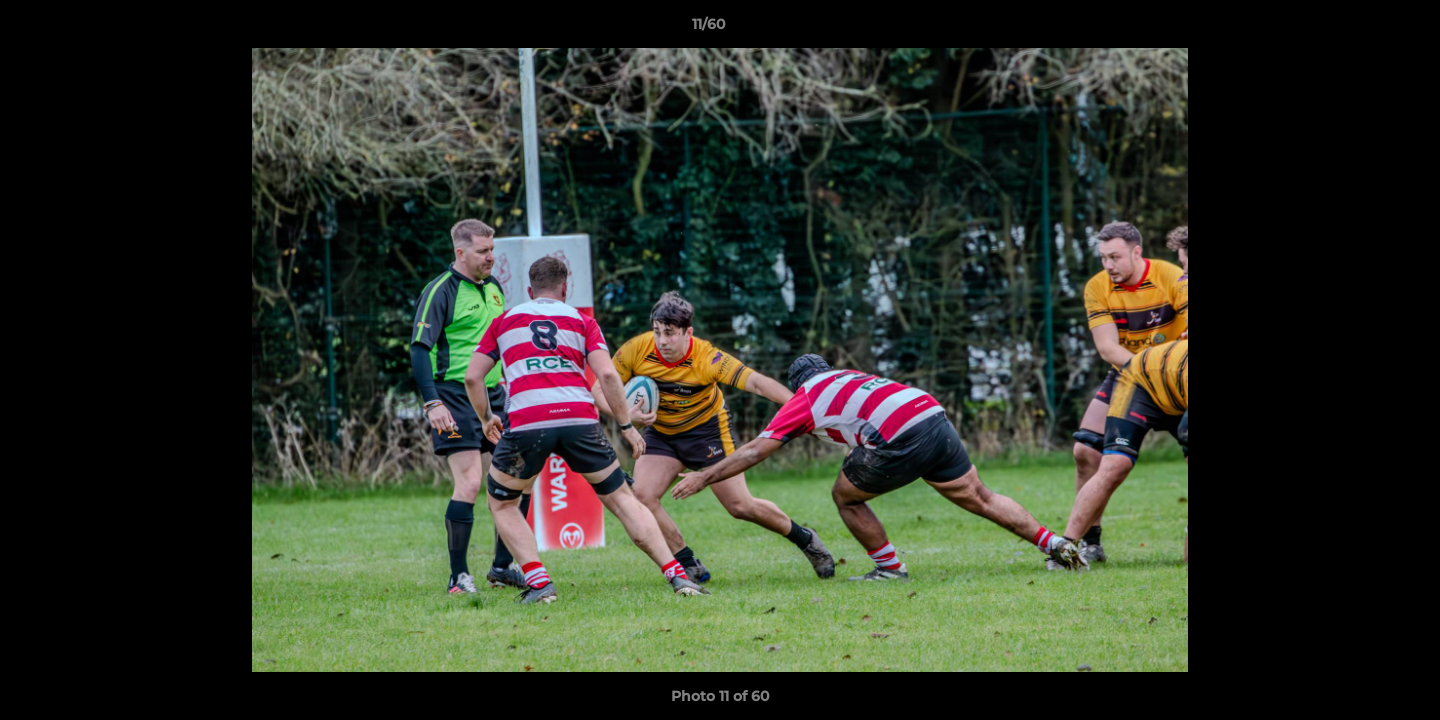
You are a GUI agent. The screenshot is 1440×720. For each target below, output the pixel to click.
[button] (1356, 29)
